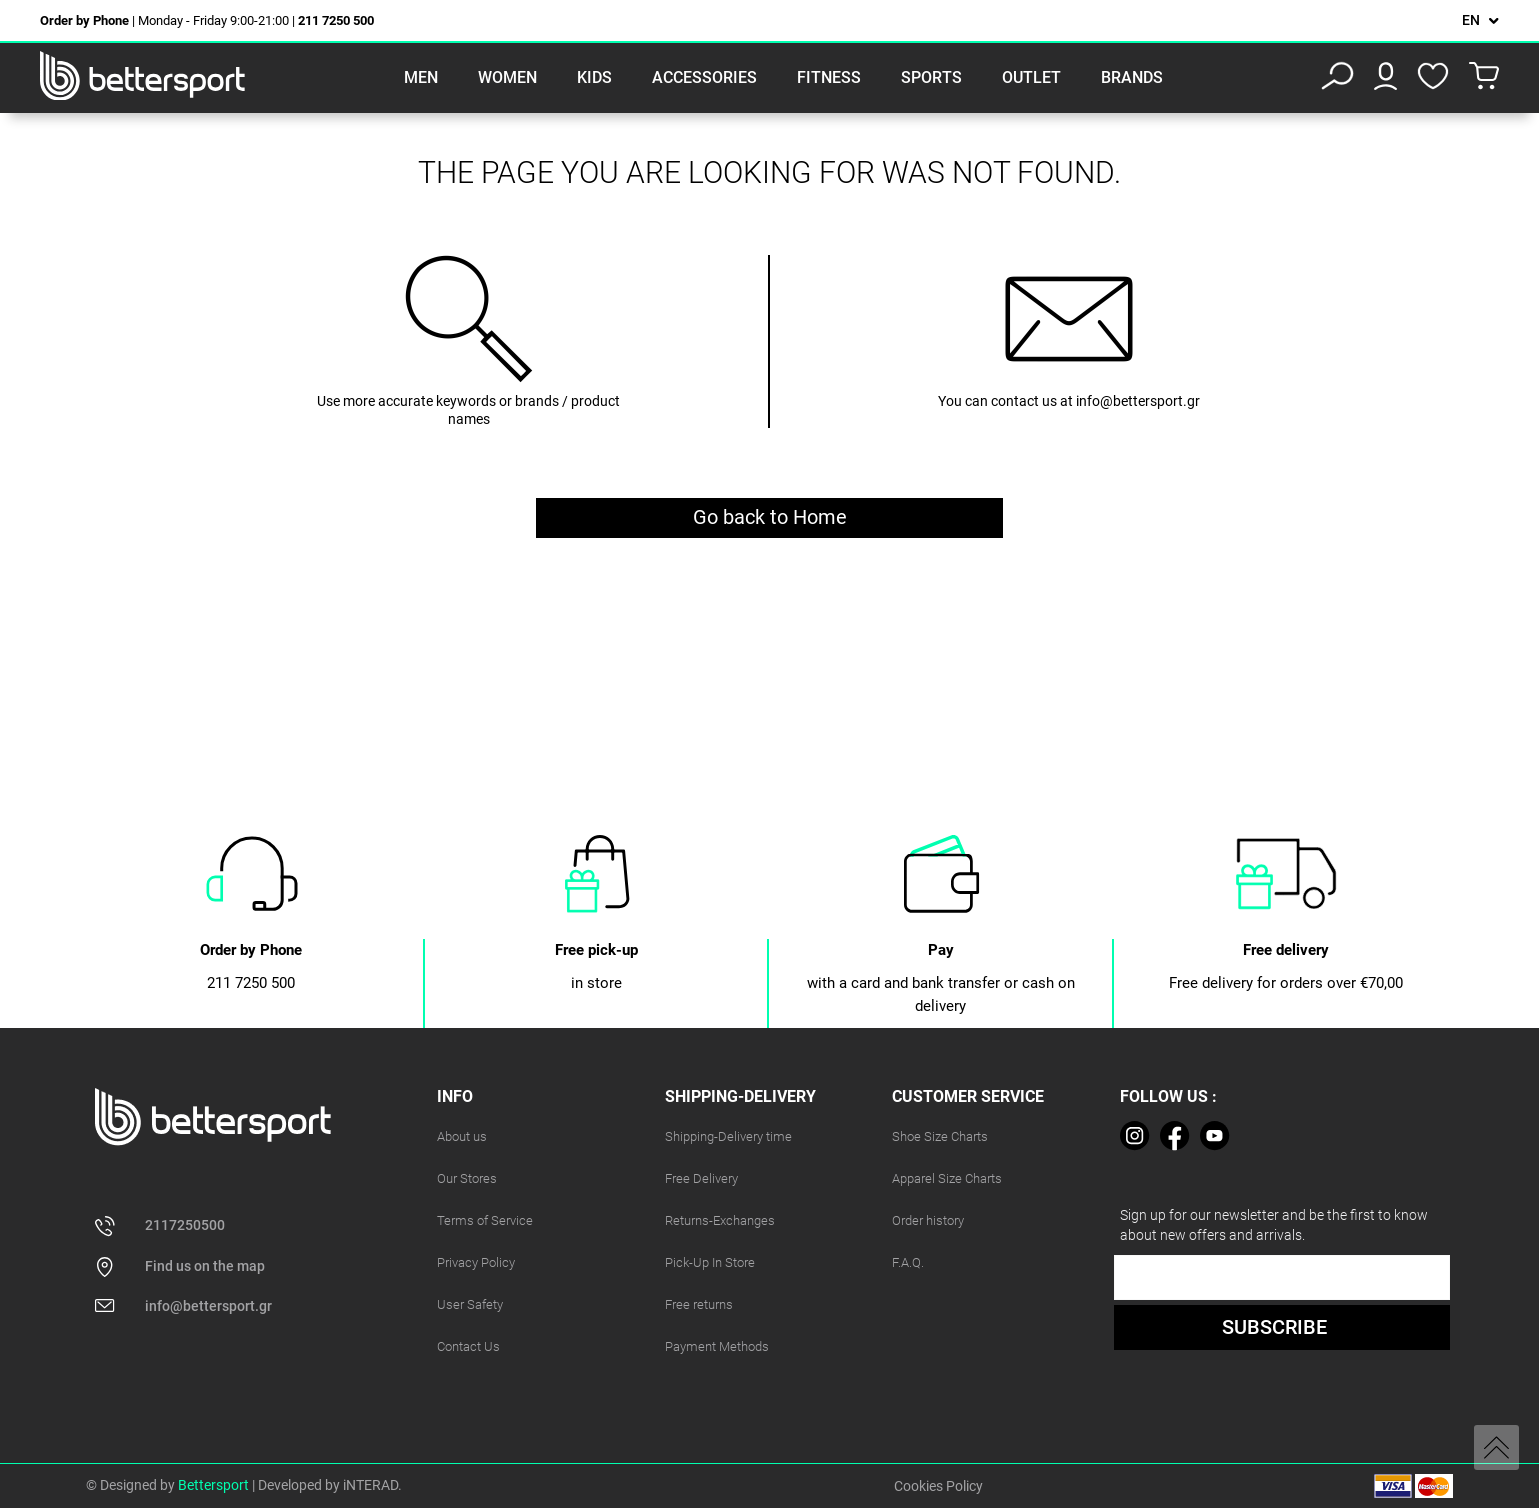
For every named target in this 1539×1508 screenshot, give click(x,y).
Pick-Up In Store (710, 1262)
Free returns (699, 1304)
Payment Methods (717, 1346)
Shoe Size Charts (940, 1136)
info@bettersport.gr (1138, 401)
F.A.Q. (908, 1262)
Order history (928, 1220)
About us (462, 1136)
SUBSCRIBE (1274, 1327)
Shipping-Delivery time (728, 1136)
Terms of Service (485, 1220)
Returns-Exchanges (720, 1220)
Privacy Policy (476, 1262)
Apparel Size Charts (947, 1178)
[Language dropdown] (1480, 20)
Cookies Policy (938, 1486)
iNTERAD (370, 1485)
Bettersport (213, 1485)
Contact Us (468, 1346)
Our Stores (467, 1178)
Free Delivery (701, 1178)
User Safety (470, 1304)
